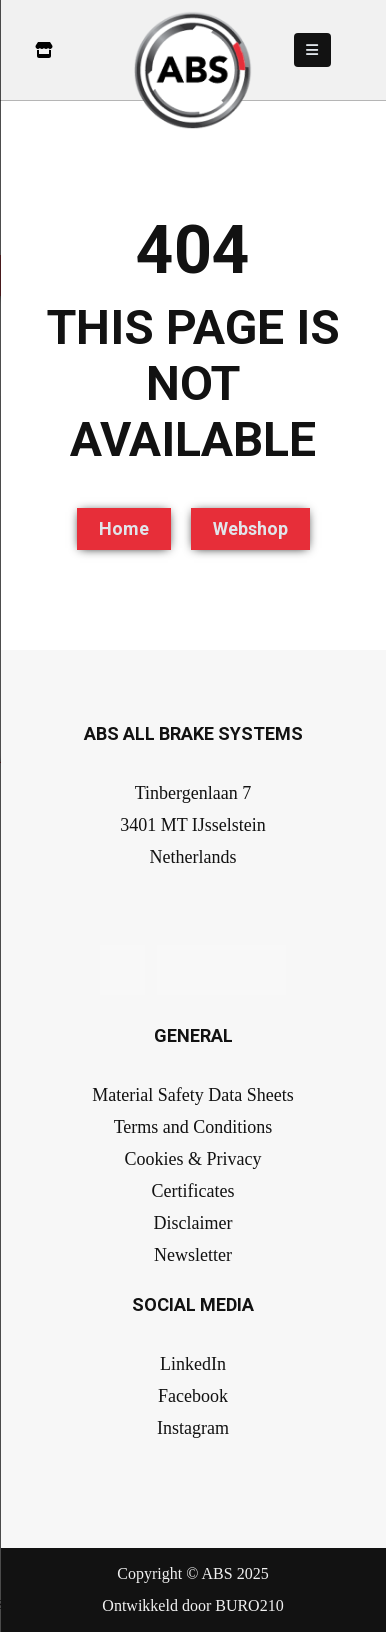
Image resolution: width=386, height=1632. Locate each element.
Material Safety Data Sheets (192, 1095)
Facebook (193, 1396)
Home (124, 528)
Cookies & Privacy (193, 1159)
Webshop (250, 528)
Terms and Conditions (193, 1127)
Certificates (193, 1191)
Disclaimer (193, 1223)
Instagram (193, 1428)
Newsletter (193, 1255)
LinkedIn (193, 1364)
